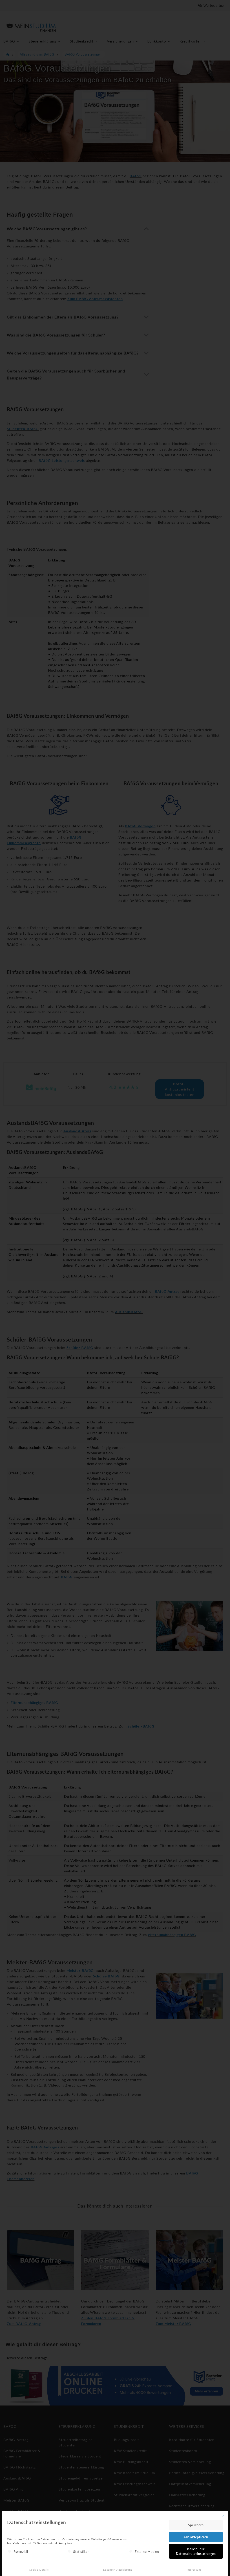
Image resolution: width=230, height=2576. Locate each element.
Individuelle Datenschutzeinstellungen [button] (196, 2551)
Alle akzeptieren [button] (196, 2537)
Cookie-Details (39, 2569)
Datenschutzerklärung (118, 2569)
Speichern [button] (195, 2525)
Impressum (194, 2569)
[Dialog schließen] (222, 2516)
